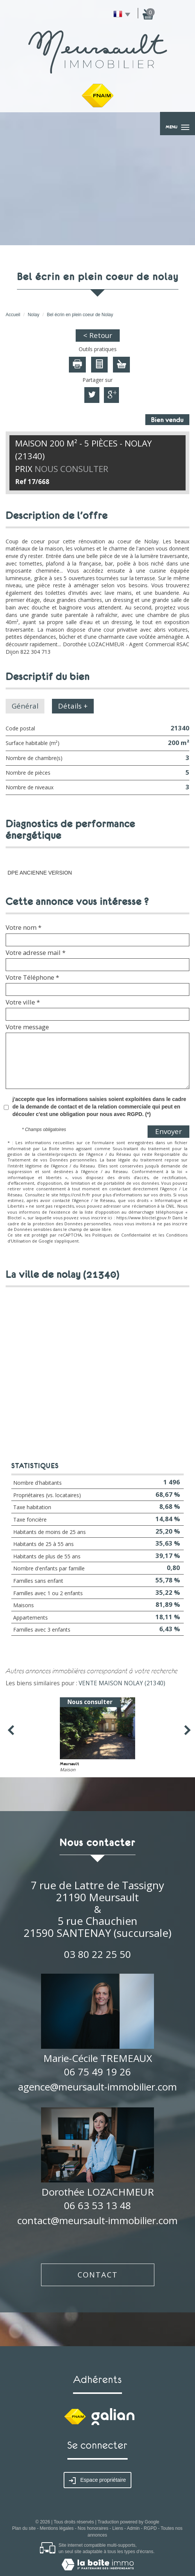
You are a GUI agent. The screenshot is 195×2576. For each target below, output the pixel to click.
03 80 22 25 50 (97, 1954)
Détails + (73, 706)
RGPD (150, 2528)
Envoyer (168, 1131)
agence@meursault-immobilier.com (97, 2086)
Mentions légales (57, 2528)
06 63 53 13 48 (97, 2205)
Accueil (13, 314)
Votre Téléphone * (32, 977)
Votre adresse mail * (36, 952)
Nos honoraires (93, 2528)
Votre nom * (23, 927)
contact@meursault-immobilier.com (97, 2220)
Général (25, 706)
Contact (98, 2275)
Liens (117, 2528)
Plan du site (24, 2528)
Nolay (34, 314)
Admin (133, 2528)
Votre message (27, 1027)
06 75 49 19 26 (97, 2071)
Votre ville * (23, 1002)
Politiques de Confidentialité (121, 1235)
